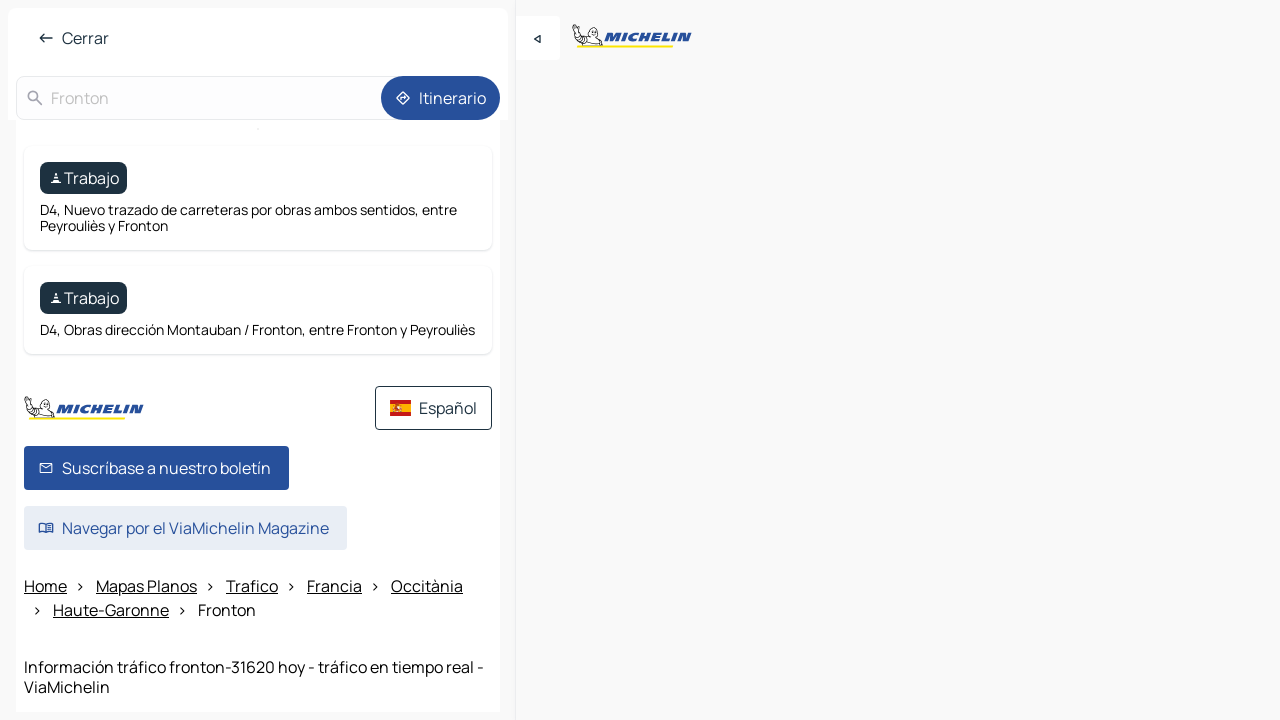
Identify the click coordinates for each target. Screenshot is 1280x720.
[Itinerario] (440, 98)
